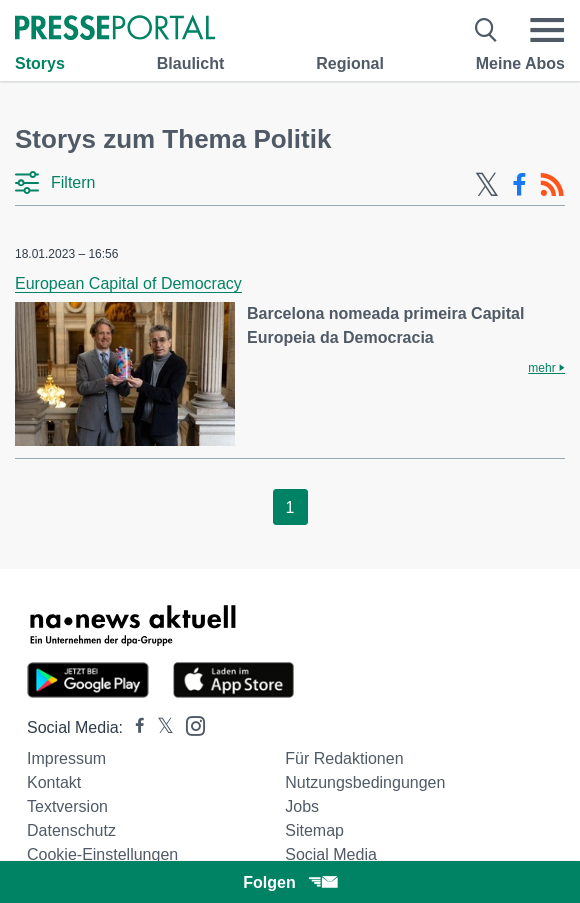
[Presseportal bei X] (159, 727)
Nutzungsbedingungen (365, 782)
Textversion (67, 806)
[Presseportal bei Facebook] (134, 727)
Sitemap (314, 830)
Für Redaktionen (344, 758)
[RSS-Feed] (552, 185)
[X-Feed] (487, 185)
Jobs (302, 806)
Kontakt (54, 782)
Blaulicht (191, 63)
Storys (40, 63)
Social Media (331, 854)
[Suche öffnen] (486, 30)
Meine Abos (520, 63)
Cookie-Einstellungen (102, 854)
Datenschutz (71, 830)
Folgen (289, 882)
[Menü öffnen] (547, 30)
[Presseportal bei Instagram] (189, 724)
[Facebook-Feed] (519, 185)
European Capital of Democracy (128, 283)
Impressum (66, 758)
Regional (350, 63)
